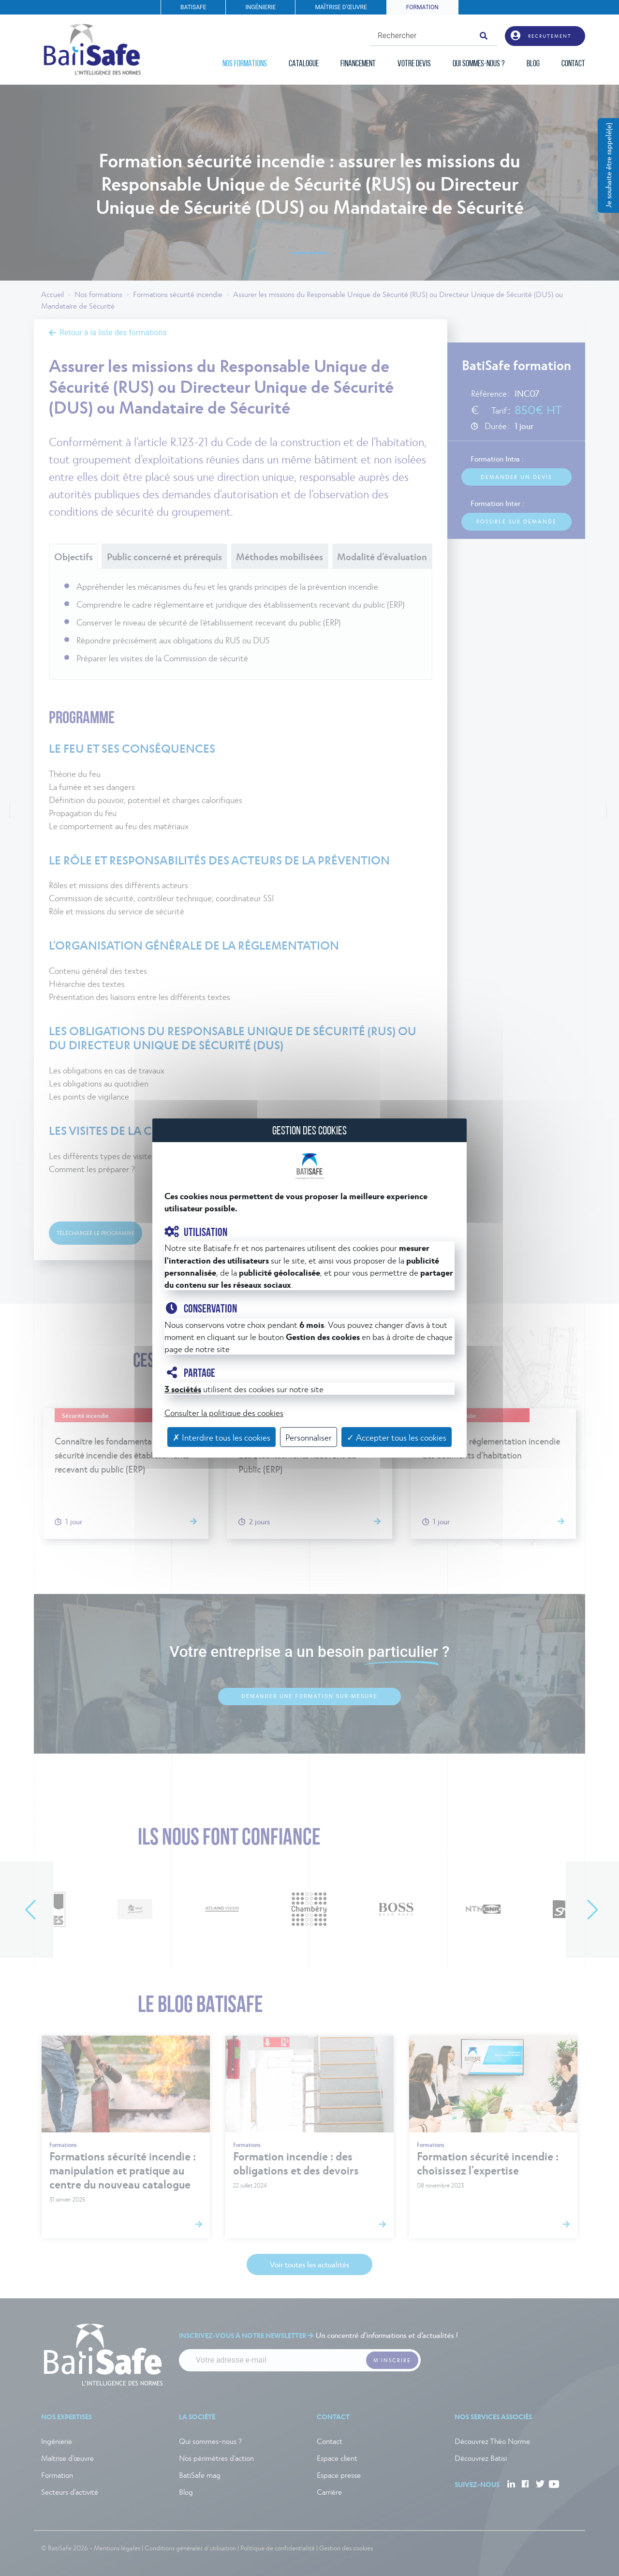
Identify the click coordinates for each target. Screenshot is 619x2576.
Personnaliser (308, 1437)
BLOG (533, 64)
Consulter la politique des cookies (223, 1412)
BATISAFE (193, 7)
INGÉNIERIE (260, 7)
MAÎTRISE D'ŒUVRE (341, 7)
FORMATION (422, 7)
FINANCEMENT (358, 64)
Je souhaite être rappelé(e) (608, 165)
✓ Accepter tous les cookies (396, 1437)
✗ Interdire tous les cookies (221, 1437)
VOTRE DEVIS (414, 64)
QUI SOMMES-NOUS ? (479, 64)
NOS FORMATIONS (244, 64)
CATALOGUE (304, 64)
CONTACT (573, 64)
